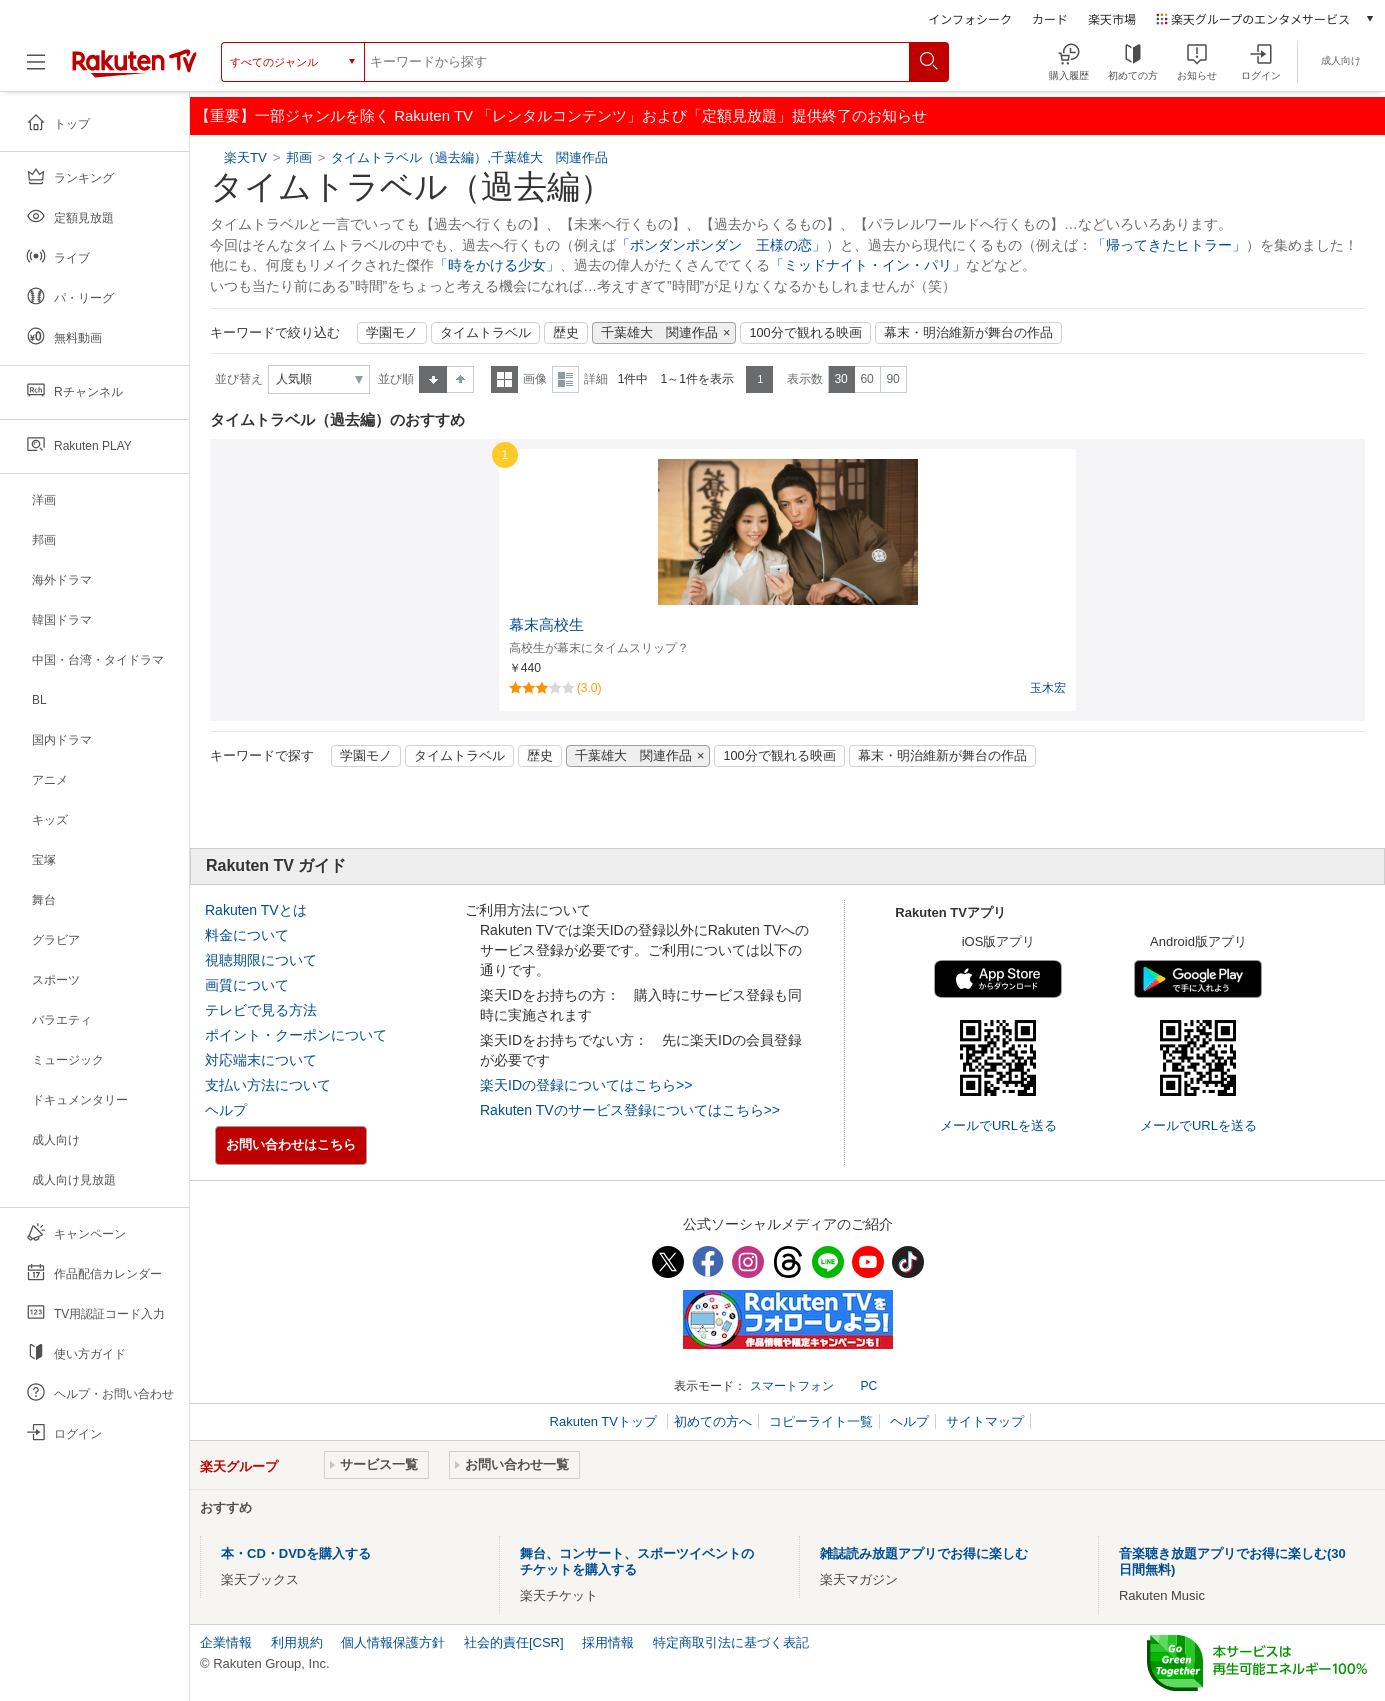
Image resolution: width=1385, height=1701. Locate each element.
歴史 (566, 333)
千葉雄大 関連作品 (659, 333)
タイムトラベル (485, 333)
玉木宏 (1048, 688)
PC (868, 1386)
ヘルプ (226, 1110)
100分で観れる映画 (805, 333)
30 (840, 379)
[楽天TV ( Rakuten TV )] (134, 69)
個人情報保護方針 (393, 1642)
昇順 (433, 379)
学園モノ (392, 333)
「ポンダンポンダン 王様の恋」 (721, 245)
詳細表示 (565, 379)
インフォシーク (970, 18)
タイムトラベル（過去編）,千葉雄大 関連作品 (469, 157)
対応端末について (261, 1060)
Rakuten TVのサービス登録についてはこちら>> (630, 1110)
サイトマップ (985, 1421)
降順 (460, 379)
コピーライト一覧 (821, 1421)
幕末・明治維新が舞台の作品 (968, 333)
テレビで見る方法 (261, 1010)
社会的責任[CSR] (514, 1642)
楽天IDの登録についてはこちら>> (586, 1085)
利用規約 (297, 1642)
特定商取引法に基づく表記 (731, 1642)
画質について (247, 985)
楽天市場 (1112, 18)
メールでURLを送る (998, 1125)
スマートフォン (792, 1386)
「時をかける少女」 (497, 265)
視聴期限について (261, 960)
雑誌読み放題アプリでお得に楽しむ (924, 1553)
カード (1050, 18)
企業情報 (226, 1642)
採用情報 (608, 1642)
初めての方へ (713, 1421)
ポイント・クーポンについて (296, 1035)
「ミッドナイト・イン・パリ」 (868, 265)
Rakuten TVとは (256, 910)
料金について (247, 935)
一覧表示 (504, 379)
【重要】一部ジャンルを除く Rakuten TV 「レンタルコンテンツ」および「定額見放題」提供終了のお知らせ (561, 115)
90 (892, 379)
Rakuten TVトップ (605, 1421)
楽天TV (247, 157)
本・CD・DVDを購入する (296, 1553)
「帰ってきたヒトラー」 (1169, 245)
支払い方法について (268, 1085)
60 (866, 379)
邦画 (299, 157)
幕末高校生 (546, 625)
